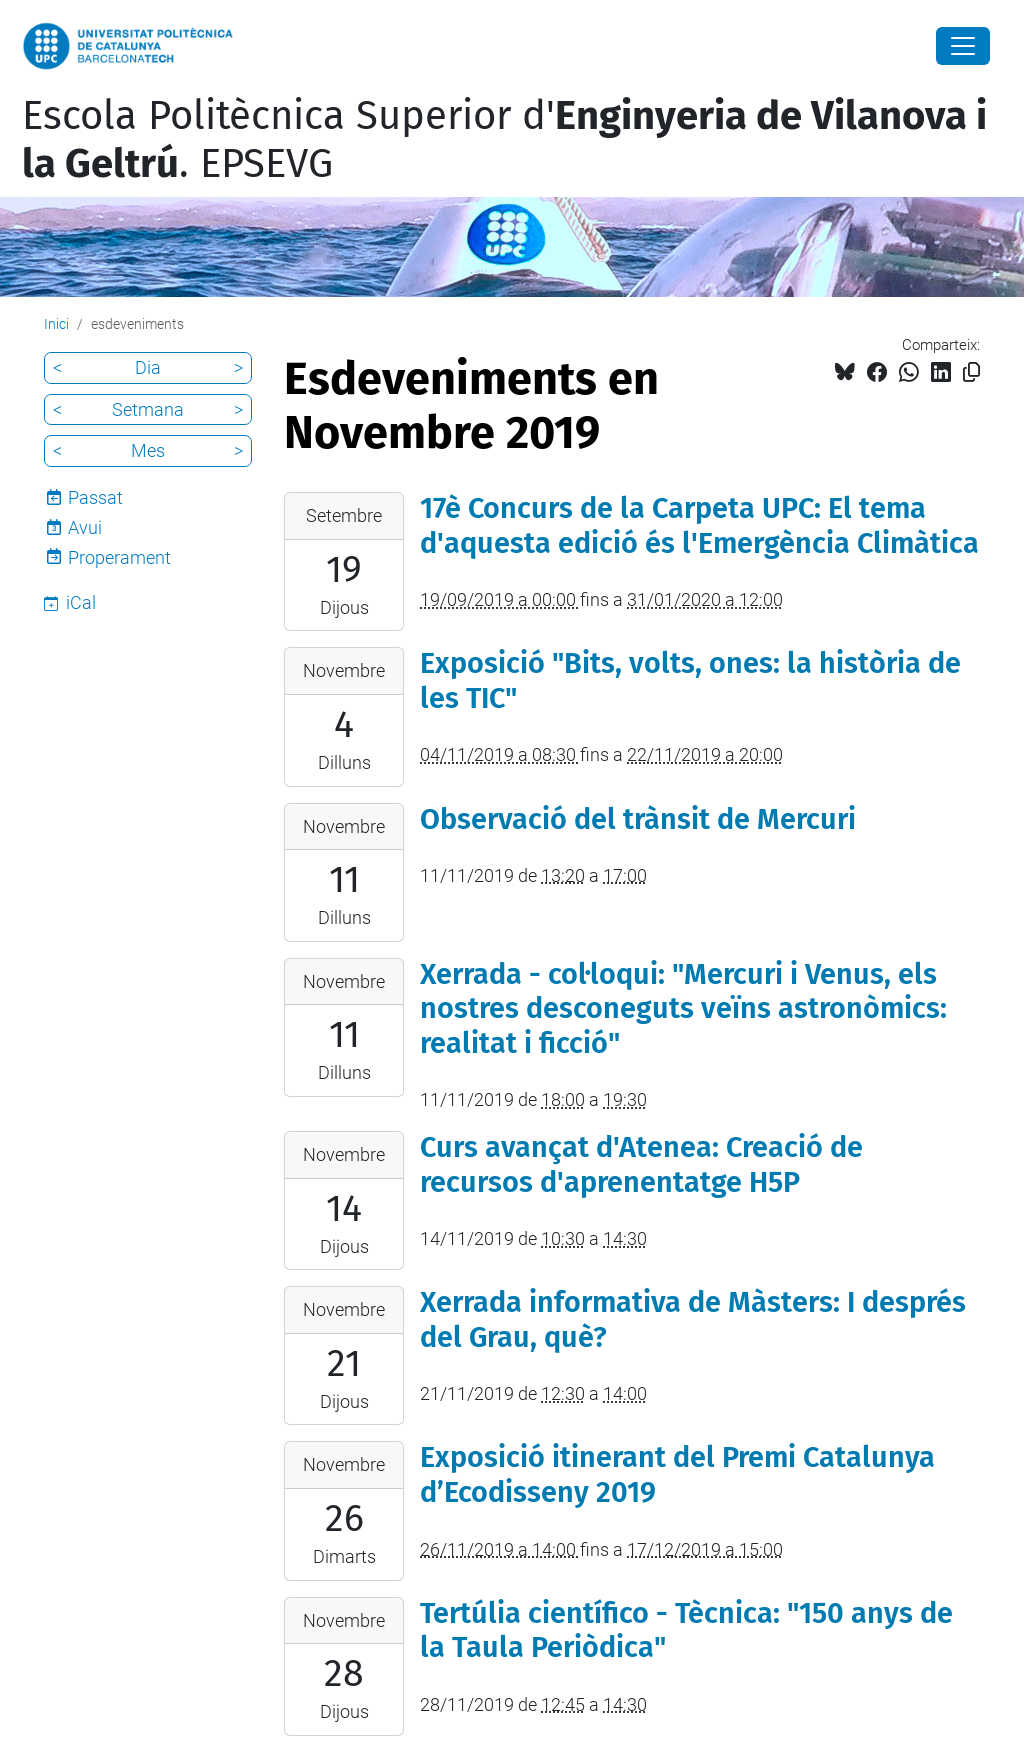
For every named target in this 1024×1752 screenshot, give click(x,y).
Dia (148, 367)
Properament (119, 557)
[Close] (963, 46)
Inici (56, 324)
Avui (85, 527)
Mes (148, 450)
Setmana (148, 409)
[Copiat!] (971, 372)
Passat (95, 497)
